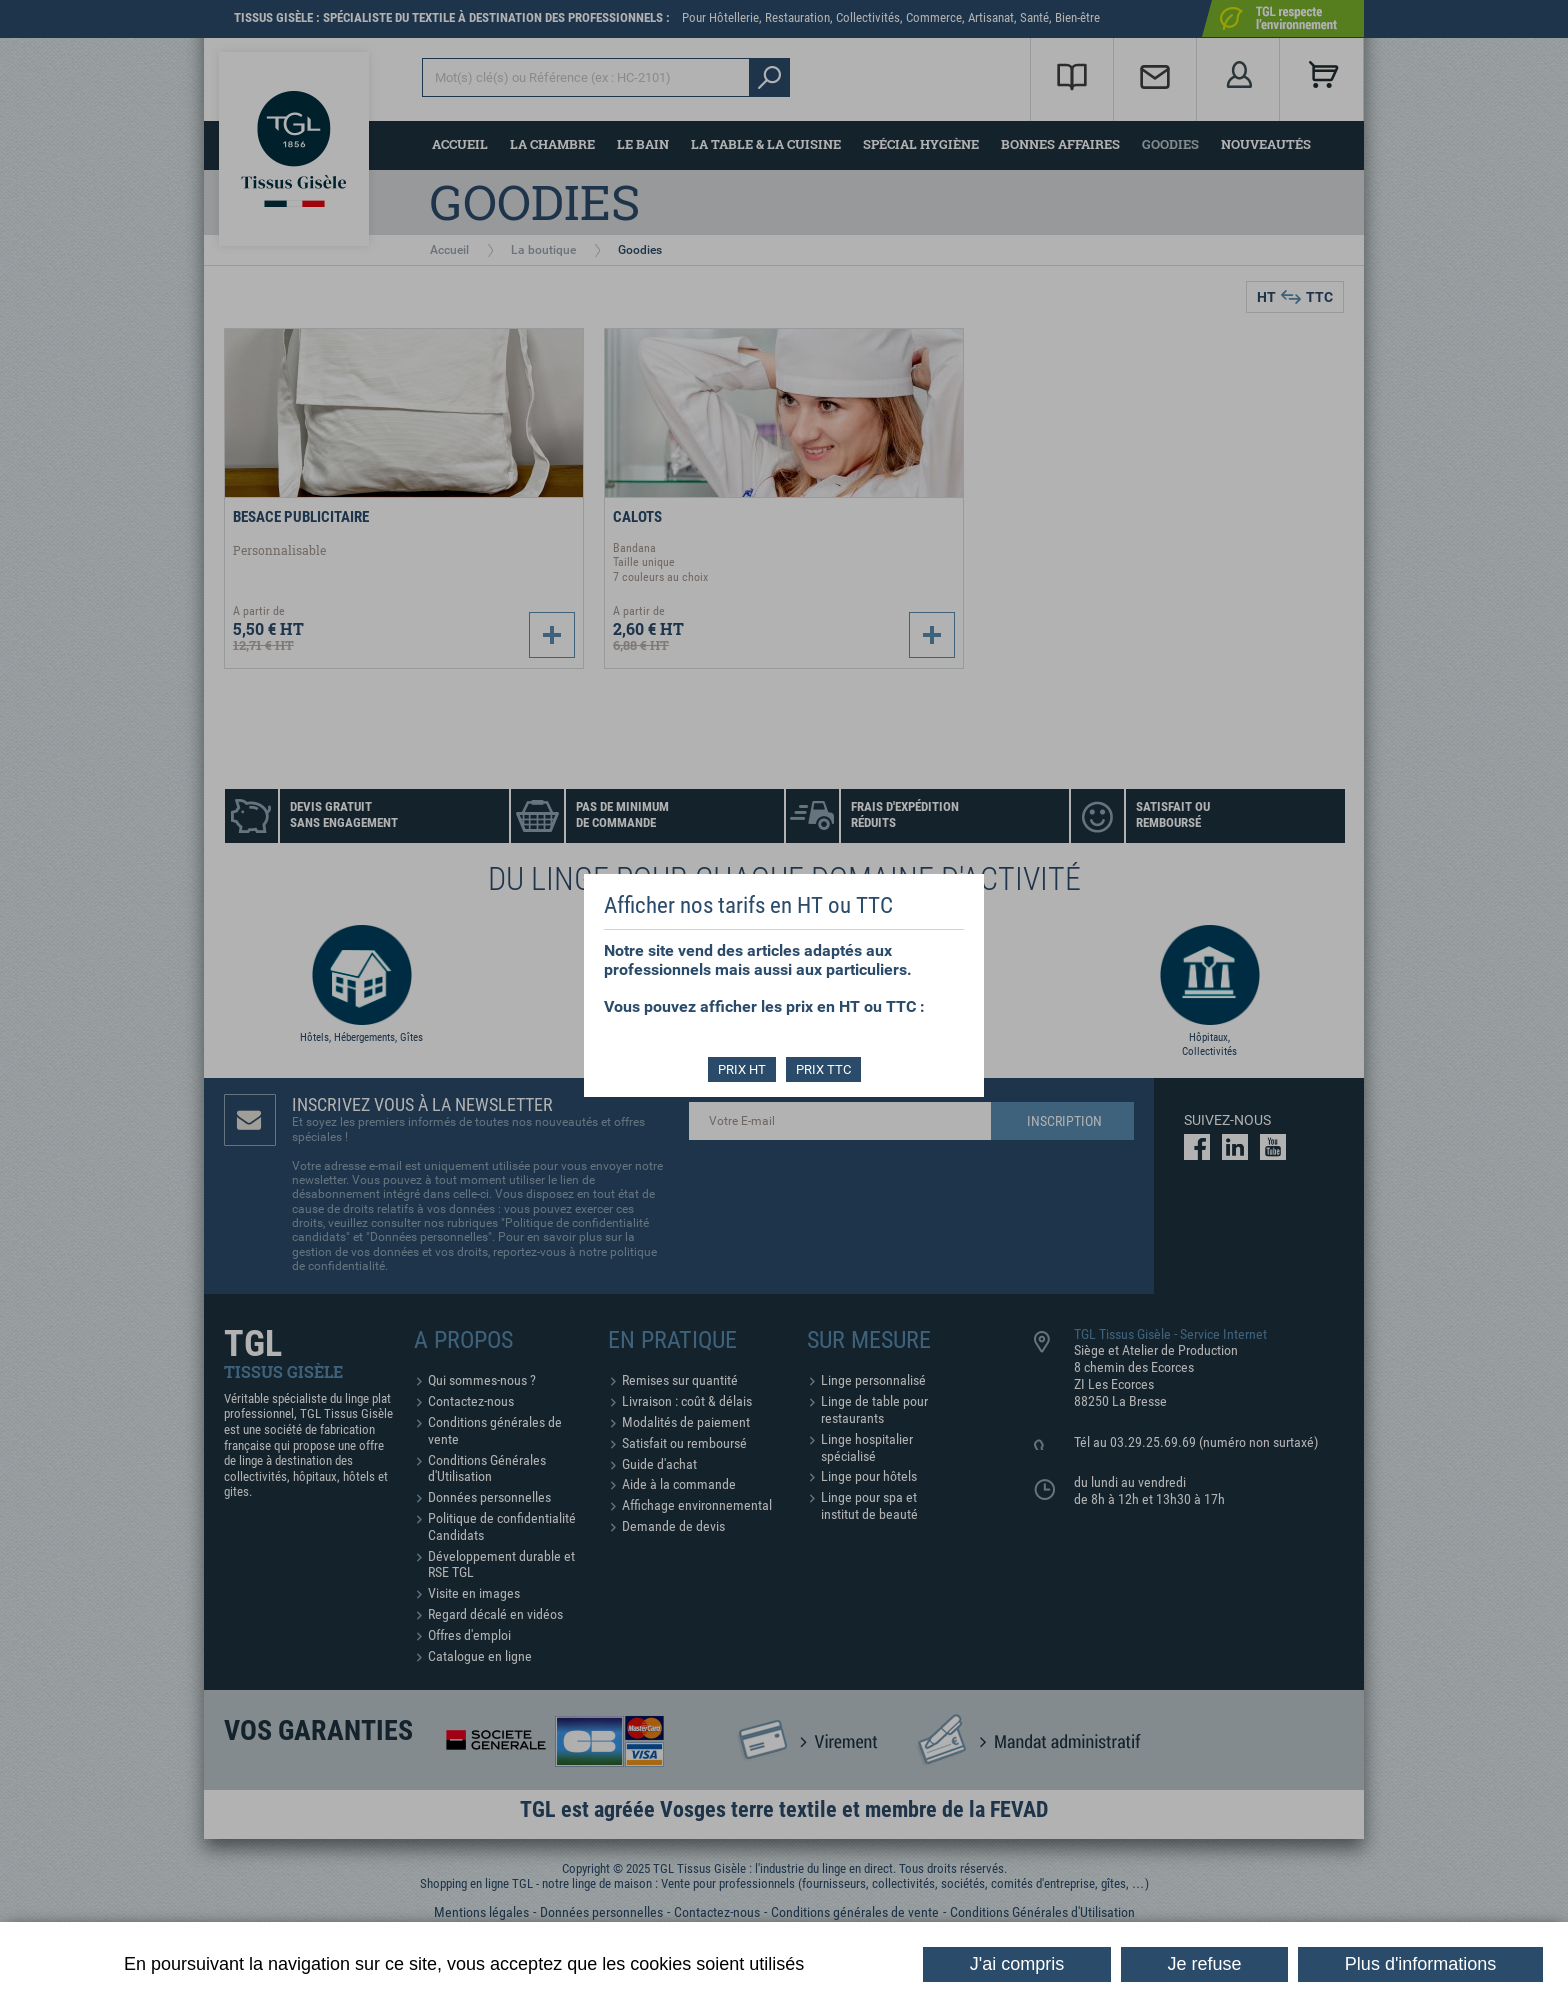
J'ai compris (1017, 1964)
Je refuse (1205, 1964)
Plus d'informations (1421, 1964)
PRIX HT (742, 1069)
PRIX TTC (823, 1069)
